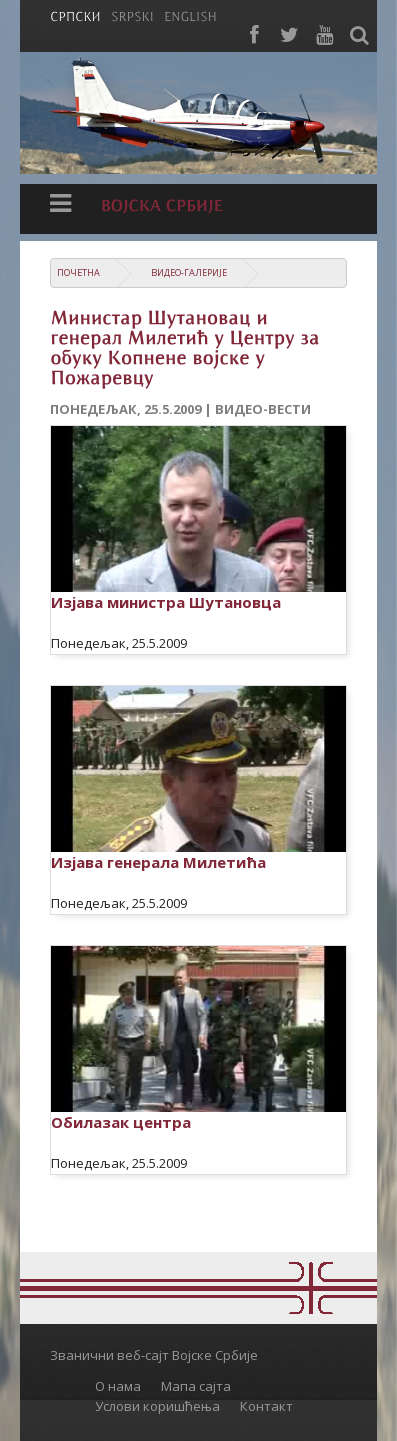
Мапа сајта (196, 1386)
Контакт (266, 1406)
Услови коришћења (157, 1406)
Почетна (78, 272)
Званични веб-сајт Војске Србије (154, 1355)
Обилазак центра (121, 1122)
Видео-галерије (189, 272)
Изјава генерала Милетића (158, 862)
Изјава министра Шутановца (166, 602)
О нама (118, 1386)
